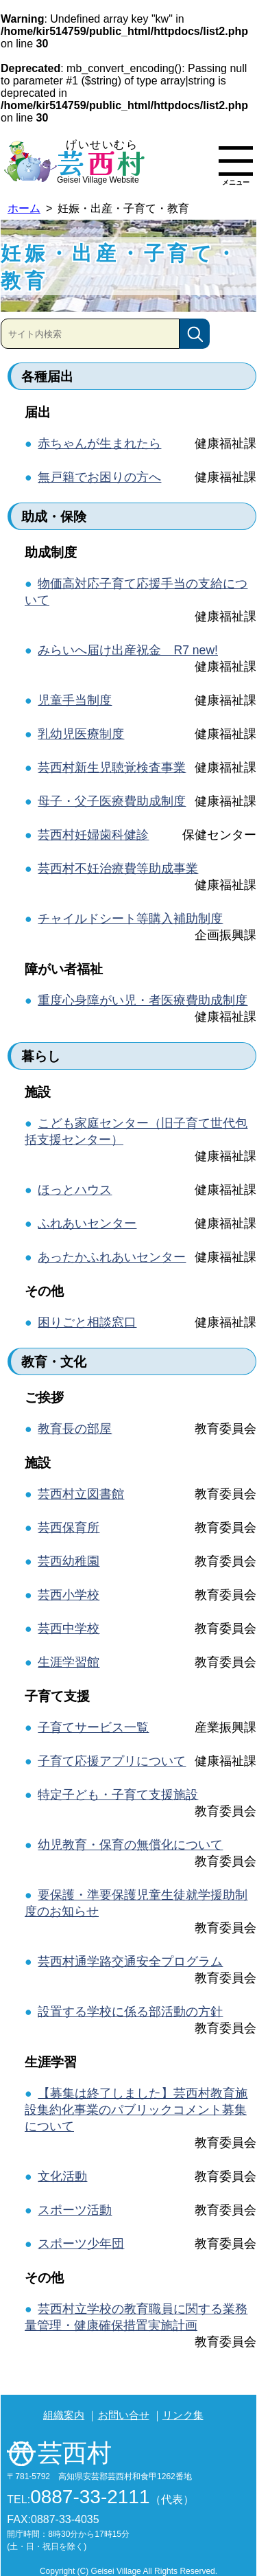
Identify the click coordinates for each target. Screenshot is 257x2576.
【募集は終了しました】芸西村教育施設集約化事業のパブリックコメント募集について (136, 2109)
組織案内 (63, 2415)
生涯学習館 (68, 1662)
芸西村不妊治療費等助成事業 (118, 868)
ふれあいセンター (87, 1223)
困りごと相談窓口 (87, 1322)
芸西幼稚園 (68, 1561)
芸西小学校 (68, 1595)
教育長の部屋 (75, 1429)
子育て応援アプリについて (112, 1761)
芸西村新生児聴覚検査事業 (112, 767)
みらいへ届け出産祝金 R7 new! (128, 650)
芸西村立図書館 (81, 1494)
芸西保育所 (68, 1527)
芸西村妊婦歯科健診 (93, 835)
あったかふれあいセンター (112, 1257)
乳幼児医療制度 (81, 734)
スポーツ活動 (75, 2210)
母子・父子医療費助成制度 (112, 801)
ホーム (24, 208)
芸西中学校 (68, 1628)
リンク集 (183, 2415)
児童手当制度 (75, 700)
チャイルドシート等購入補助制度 (130, 918)
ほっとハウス (75, 1190)
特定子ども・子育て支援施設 (118, 1795)
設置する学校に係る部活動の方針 (130, 2012)
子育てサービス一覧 (93, 1727)
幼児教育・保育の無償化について (130, 1845)
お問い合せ (123, 2415)
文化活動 (62, 2176)
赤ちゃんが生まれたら (99, 443)
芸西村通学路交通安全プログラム (130, 1961)
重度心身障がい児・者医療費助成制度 (142, 1000)
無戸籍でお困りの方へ (99, 477)
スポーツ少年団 (81, 2244)
